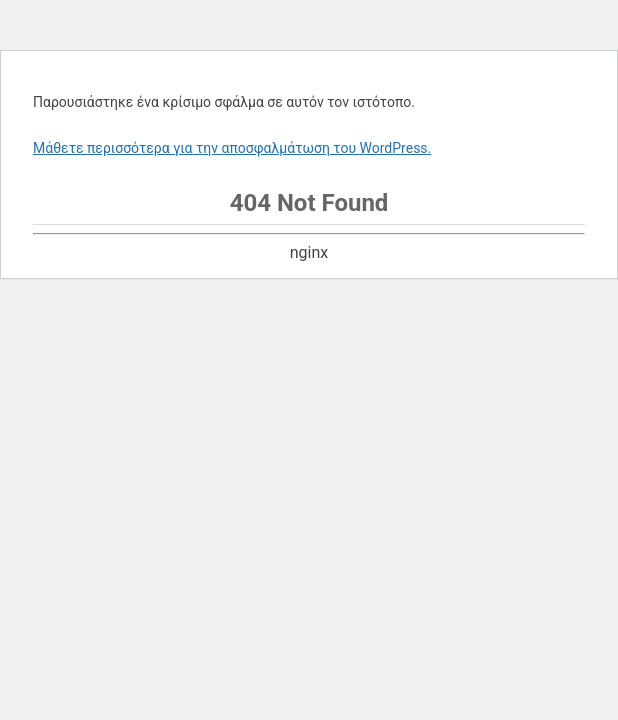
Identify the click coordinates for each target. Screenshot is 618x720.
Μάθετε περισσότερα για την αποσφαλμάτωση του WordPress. (232, 148)
